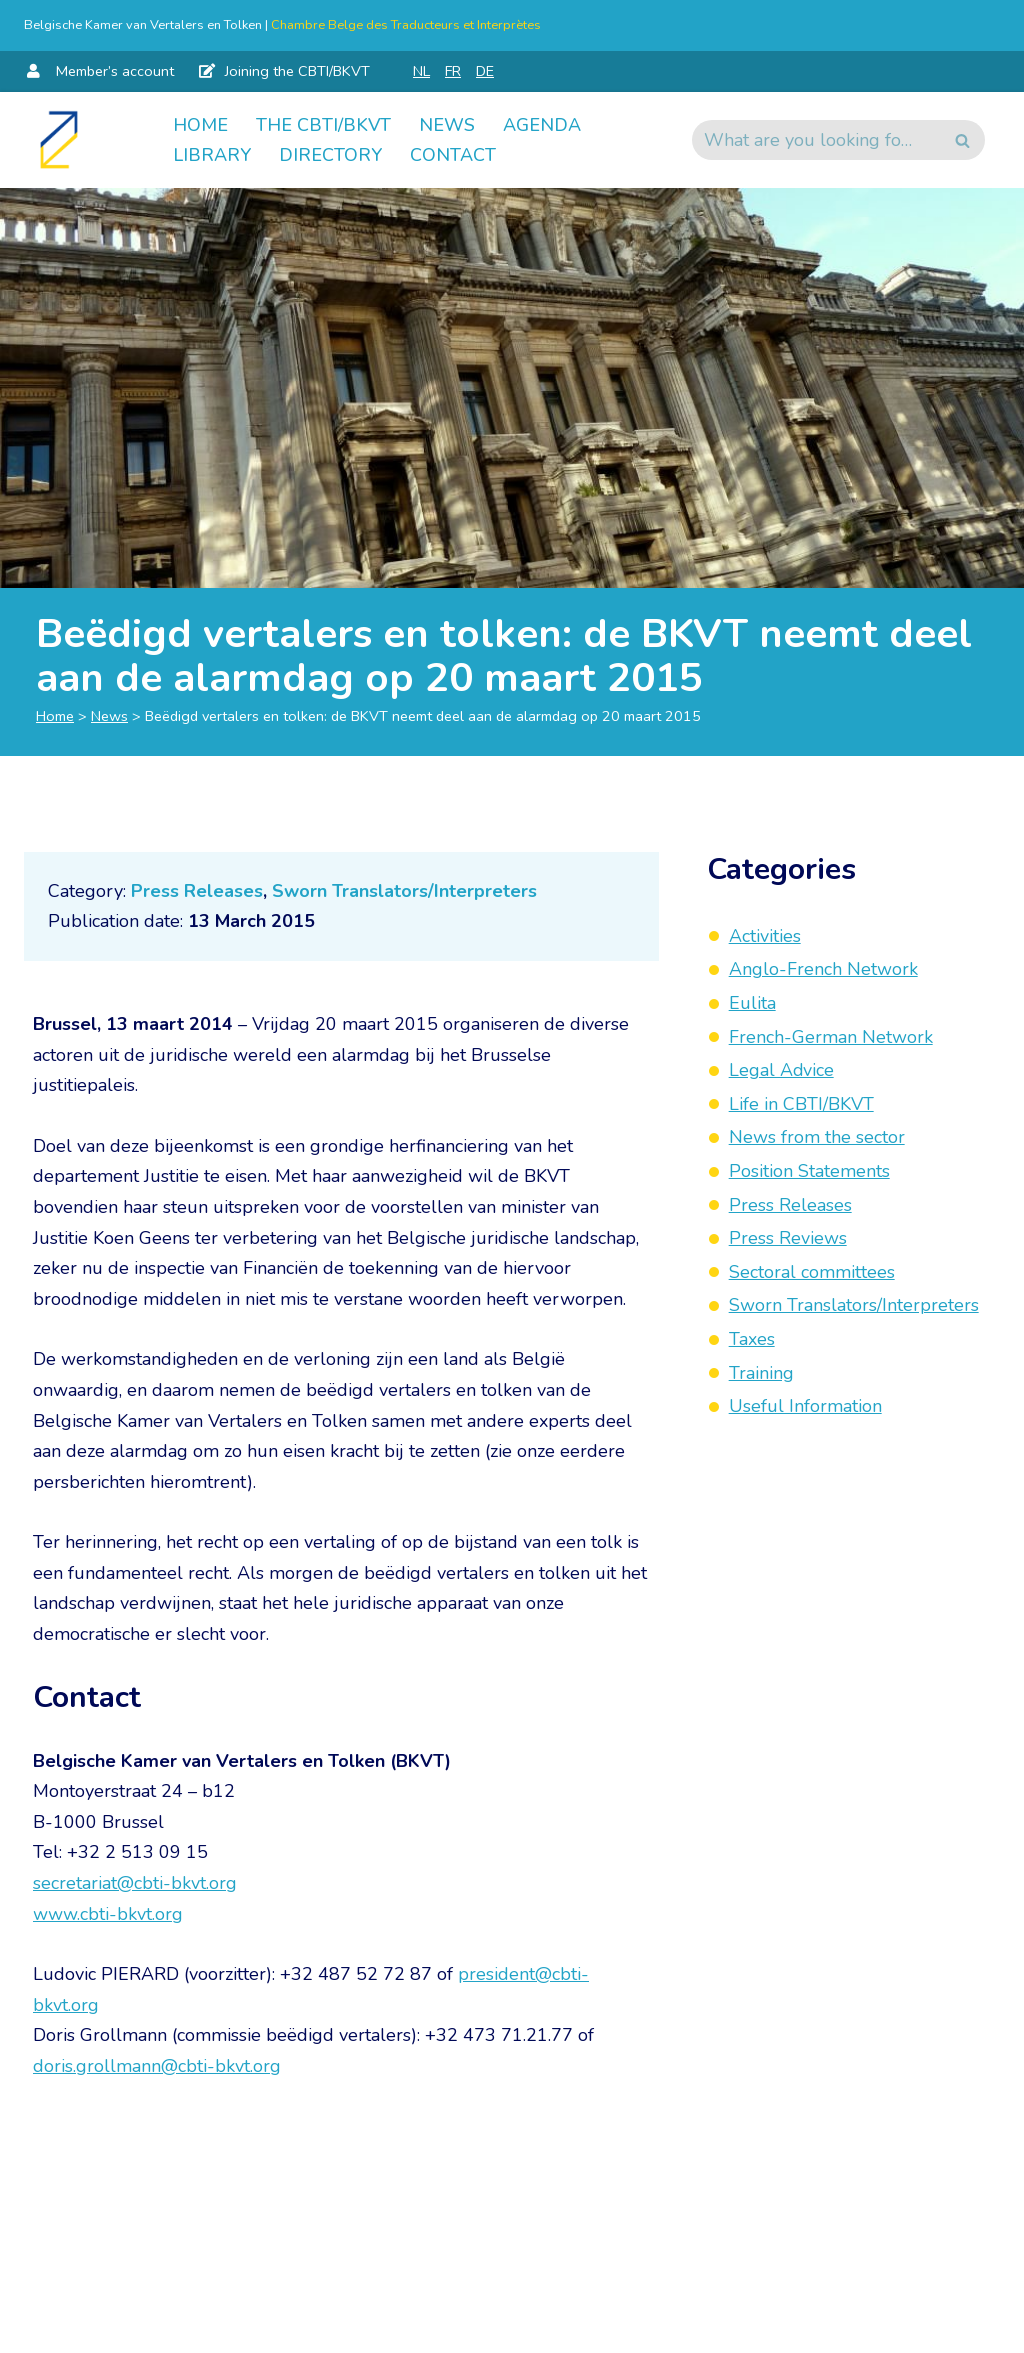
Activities (765, 936)
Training (761, 1373)
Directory (330, 155)
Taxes (752, 1339)
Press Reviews (788, 1238)
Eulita (752, 1003)
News (447, 125)
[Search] (816, 140)
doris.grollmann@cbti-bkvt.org (157, 2066)
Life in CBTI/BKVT (801, 1104)
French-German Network (831, 1037)
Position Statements (809, 1171)
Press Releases (197, 891)
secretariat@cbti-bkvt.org (135, 1883)
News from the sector (817, 1137)
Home (200, 125)
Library (212, 155)
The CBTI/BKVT (323, 125)
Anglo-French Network (823, 969)
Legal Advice (782, 1070)
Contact (453, 155)
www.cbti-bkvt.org (108, 1914)
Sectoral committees (812, 1272)
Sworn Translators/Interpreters (404, 891)
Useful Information (805, 1406)
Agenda (542, 125)
